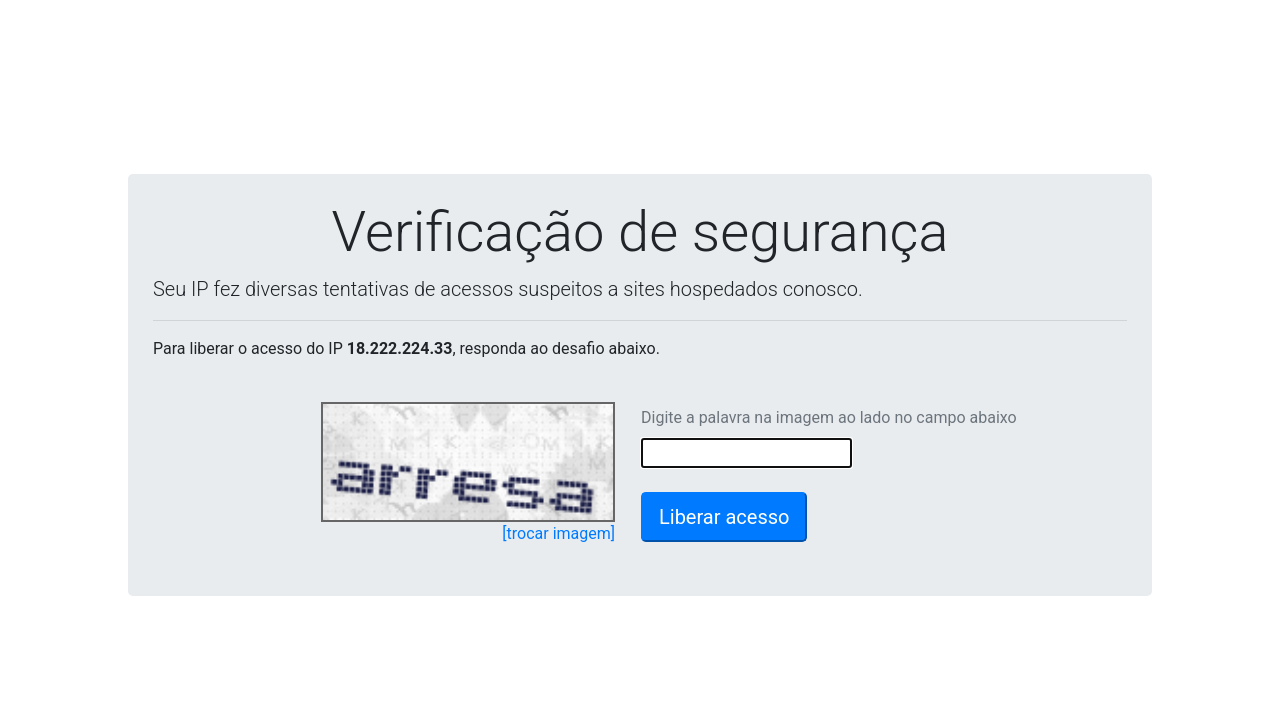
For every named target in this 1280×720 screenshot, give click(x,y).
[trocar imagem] (558, 533)
